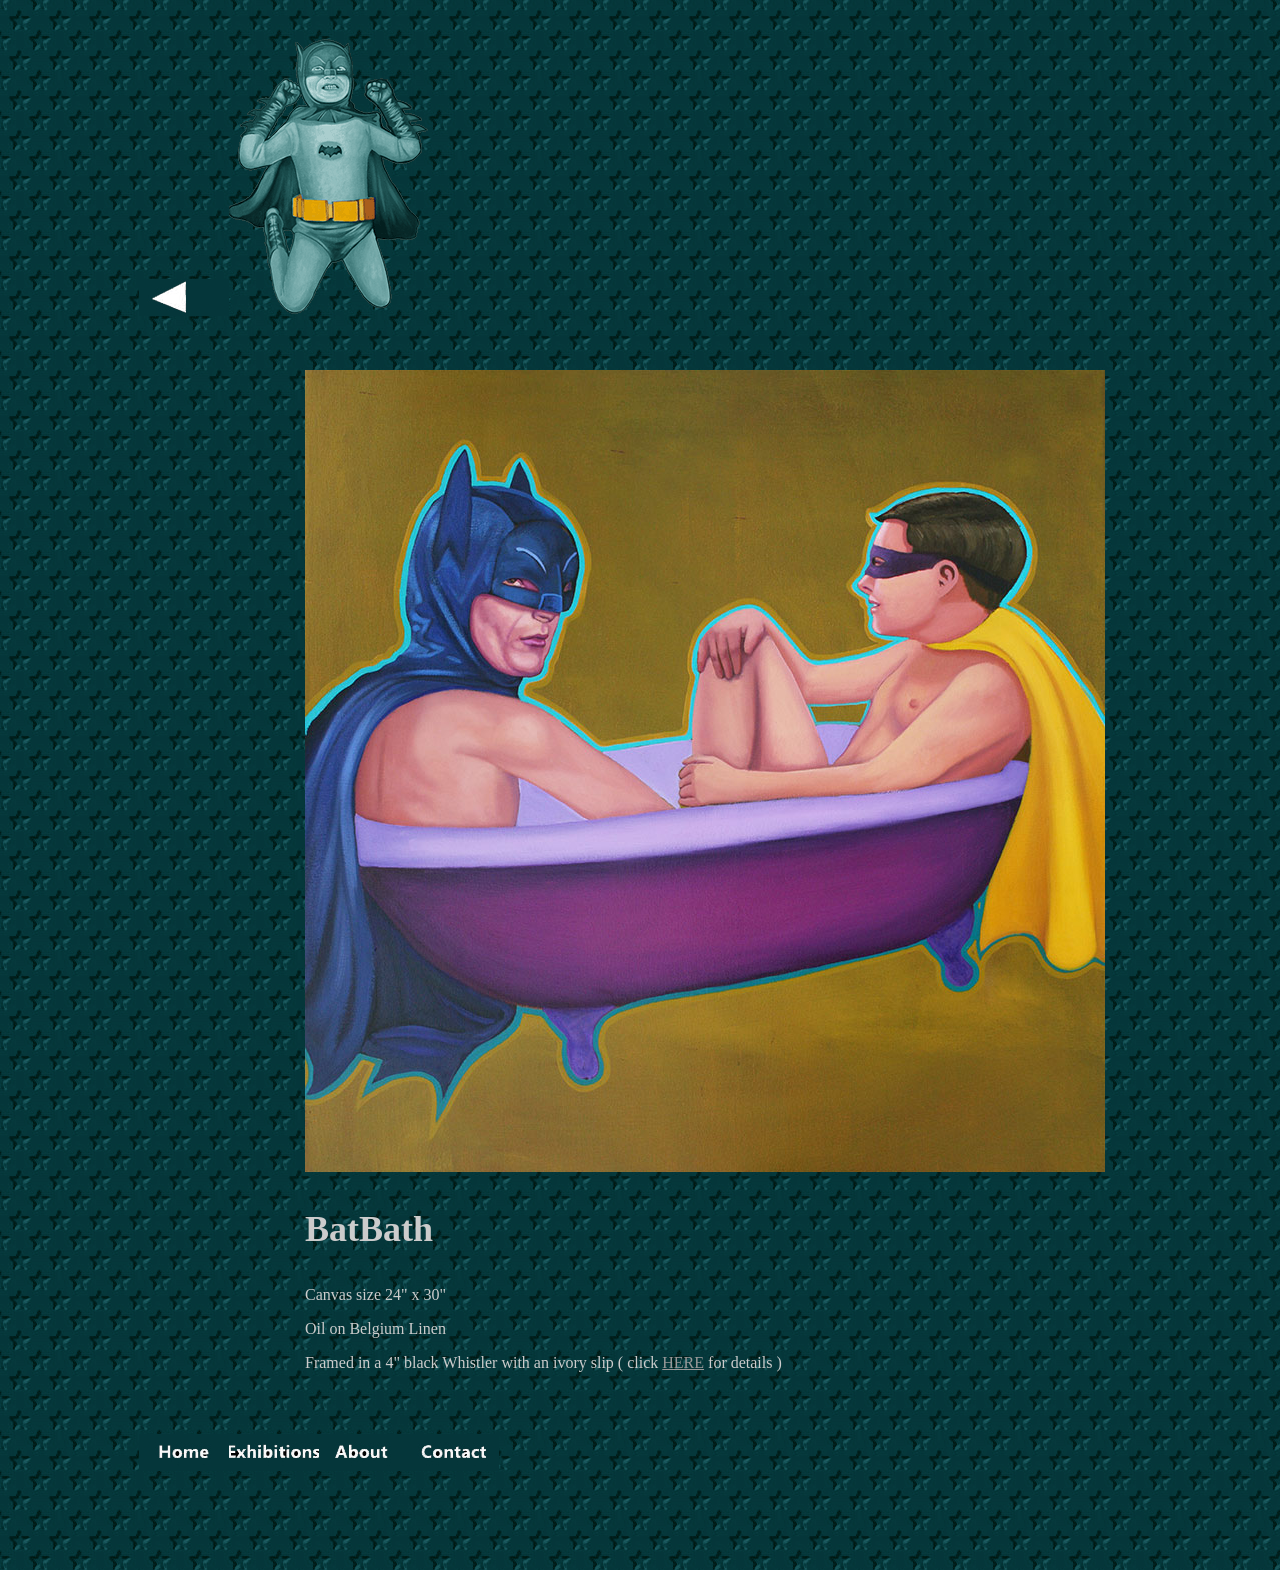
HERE (683, 1362)
